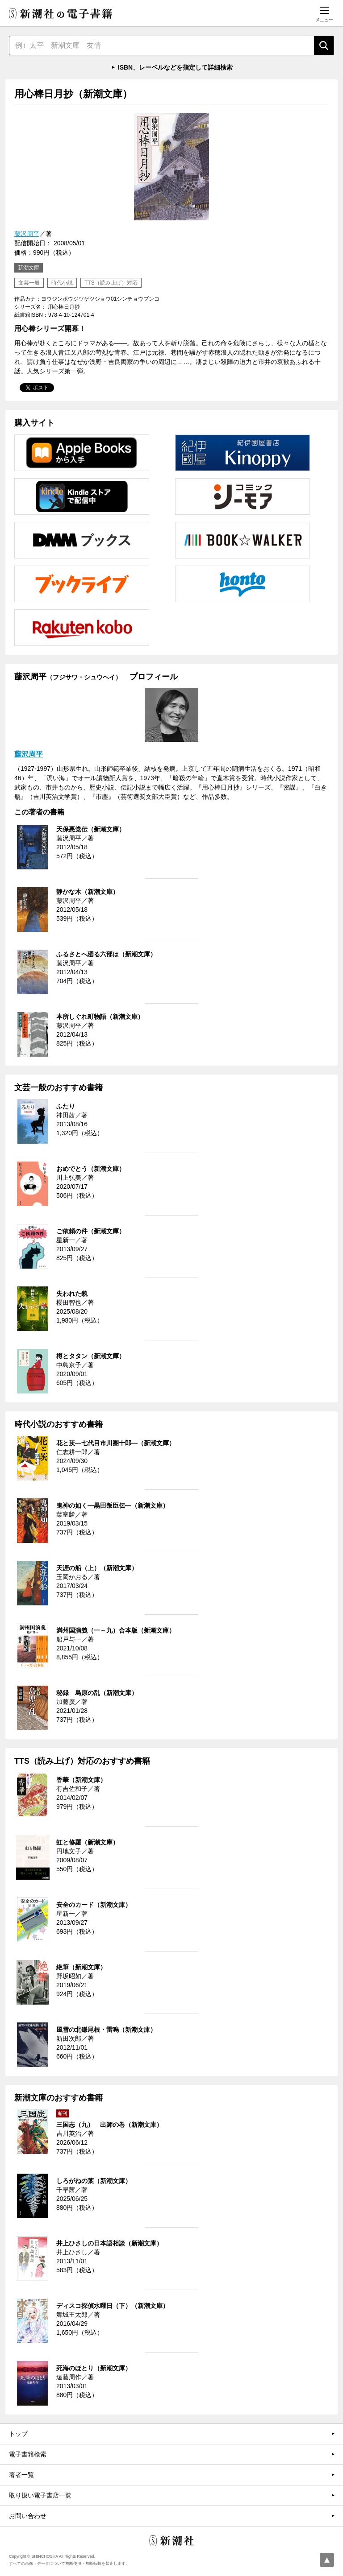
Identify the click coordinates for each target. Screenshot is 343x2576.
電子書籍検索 (27, 2454)
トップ (18, 2433)
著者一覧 (21, 2474)
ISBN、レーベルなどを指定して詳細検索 (175, 67)
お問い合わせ (27, 2515)
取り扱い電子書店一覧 (40, 2495)
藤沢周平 (26, 233)
